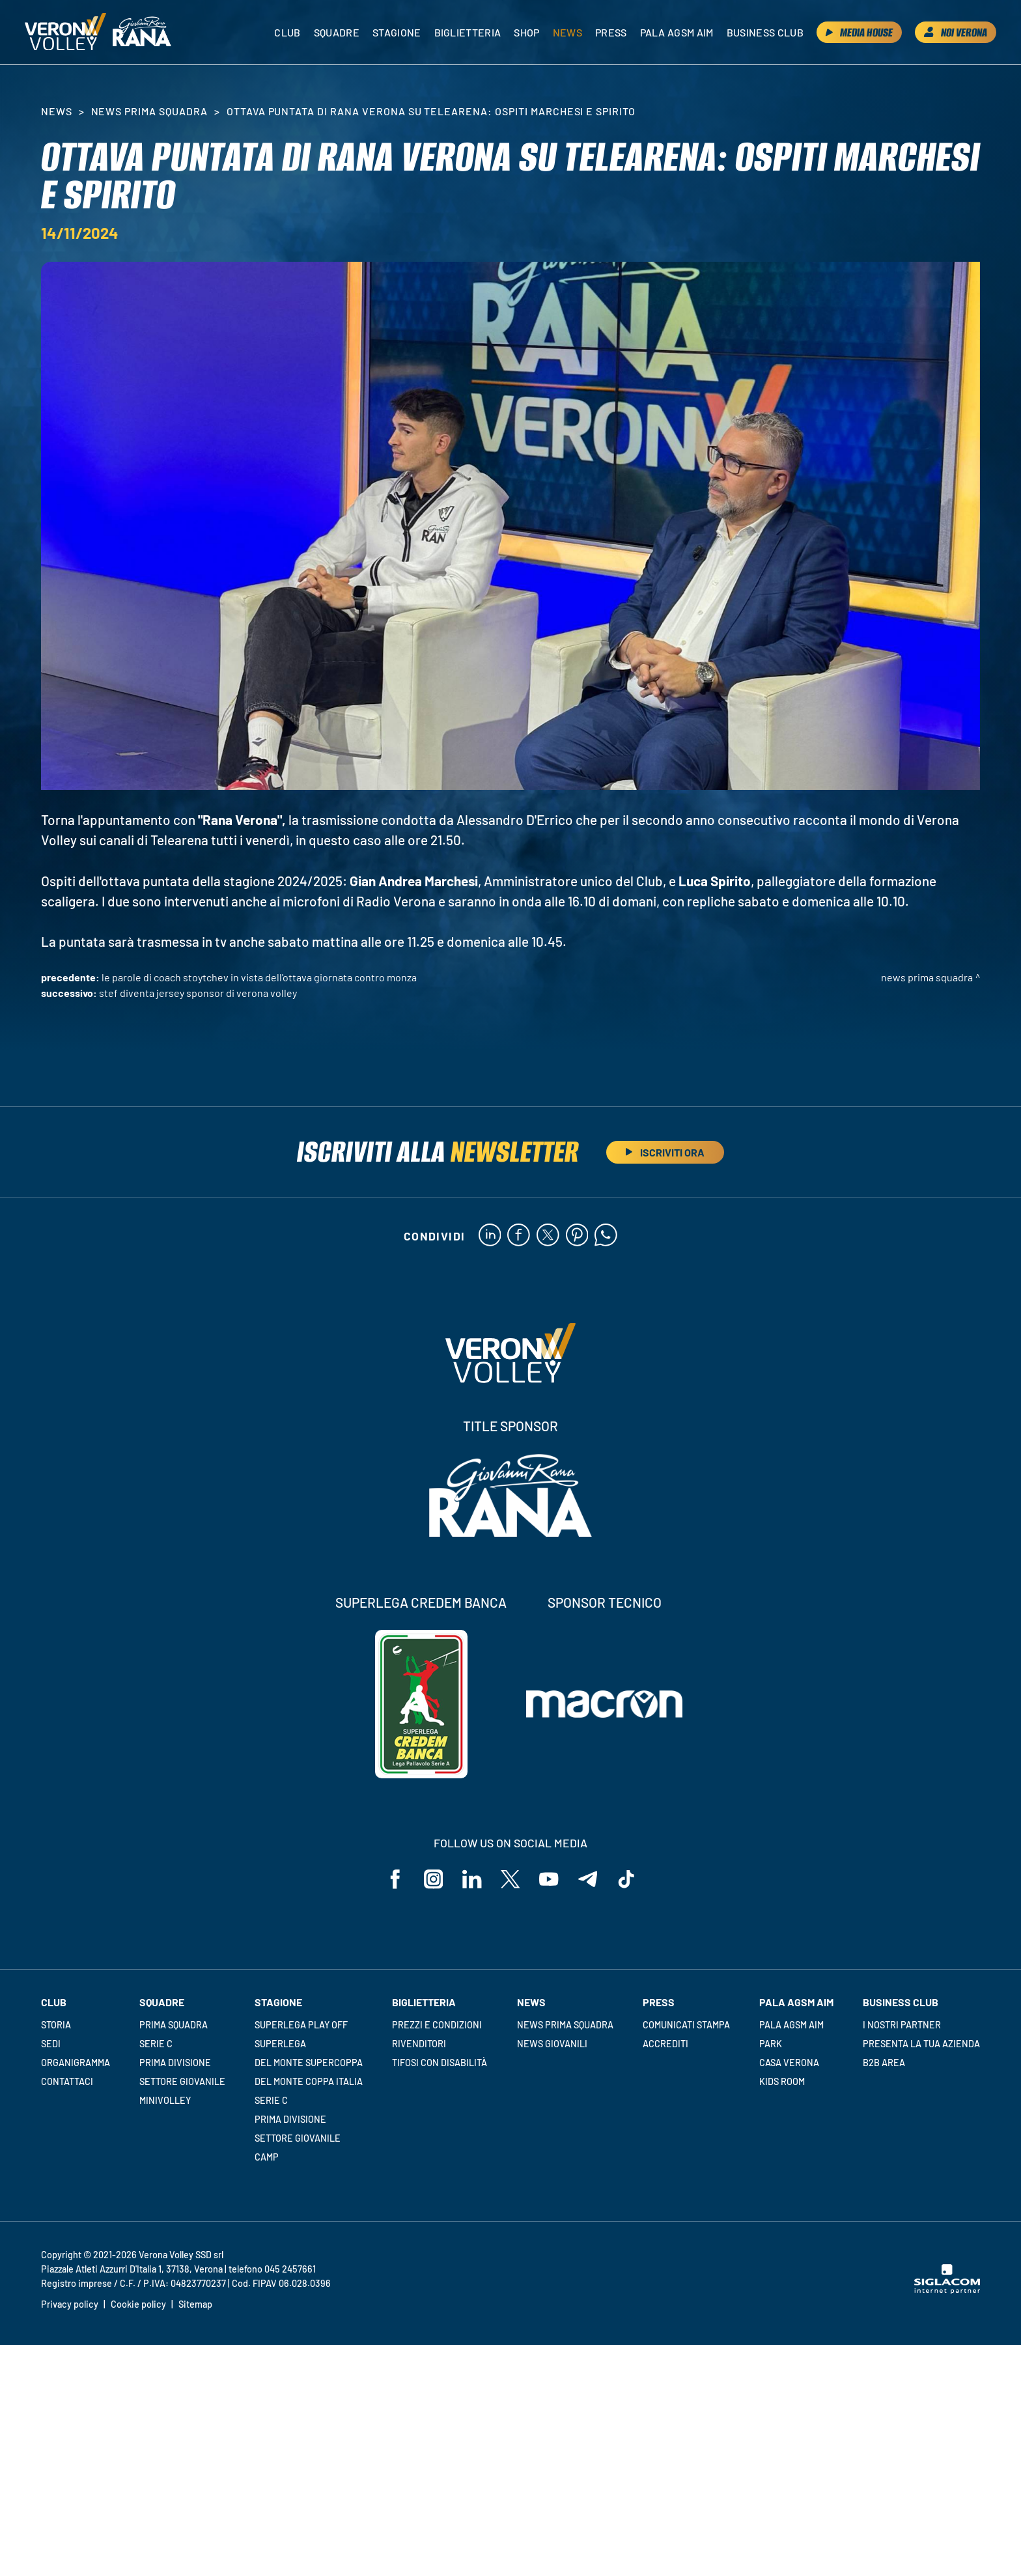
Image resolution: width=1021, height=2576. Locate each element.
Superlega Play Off (301, 2024)
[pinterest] (577, 1236)
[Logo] (66, 32)
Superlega (280, 2043)
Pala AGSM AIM (791, 2024)
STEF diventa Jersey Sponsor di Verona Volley (198, 993)
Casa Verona (789, 2062)
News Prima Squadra (149, 111)
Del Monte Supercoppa (309, 2062)
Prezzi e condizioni (437, 2024)
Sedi (51, 2043)
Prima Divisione (175, 2062)
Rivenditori (419, 2043)
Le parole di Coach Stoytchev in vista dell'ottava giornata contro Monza (259, 977)
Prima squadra (173, 2024)
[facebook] (518, 1236)
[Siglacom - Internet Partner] (947, 2291)
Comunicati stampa (686, 2024)
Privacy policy (69, 2304)
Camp (267, 2157)
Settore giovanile (182, 2081)
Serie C (156, 2043)
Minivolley (165, 2100)
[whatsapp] (606, 1236)
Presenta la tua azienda (921, 2043)
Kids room (782, 2081)
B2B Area (884, 2062)
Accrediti (665, 2043)
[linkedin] (489, 1236)
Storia (56, 2024)
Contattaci (67, 2081)
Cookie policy (138, 2304)
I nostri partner (902, 2024)
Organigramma (75, 2062)
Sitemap (195, 2304)
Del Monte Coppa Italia (309, 2081)
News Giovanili (552, 2043)
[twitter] (548, 1236)
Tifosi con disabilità (439, 2062)
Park (770, 2043)
